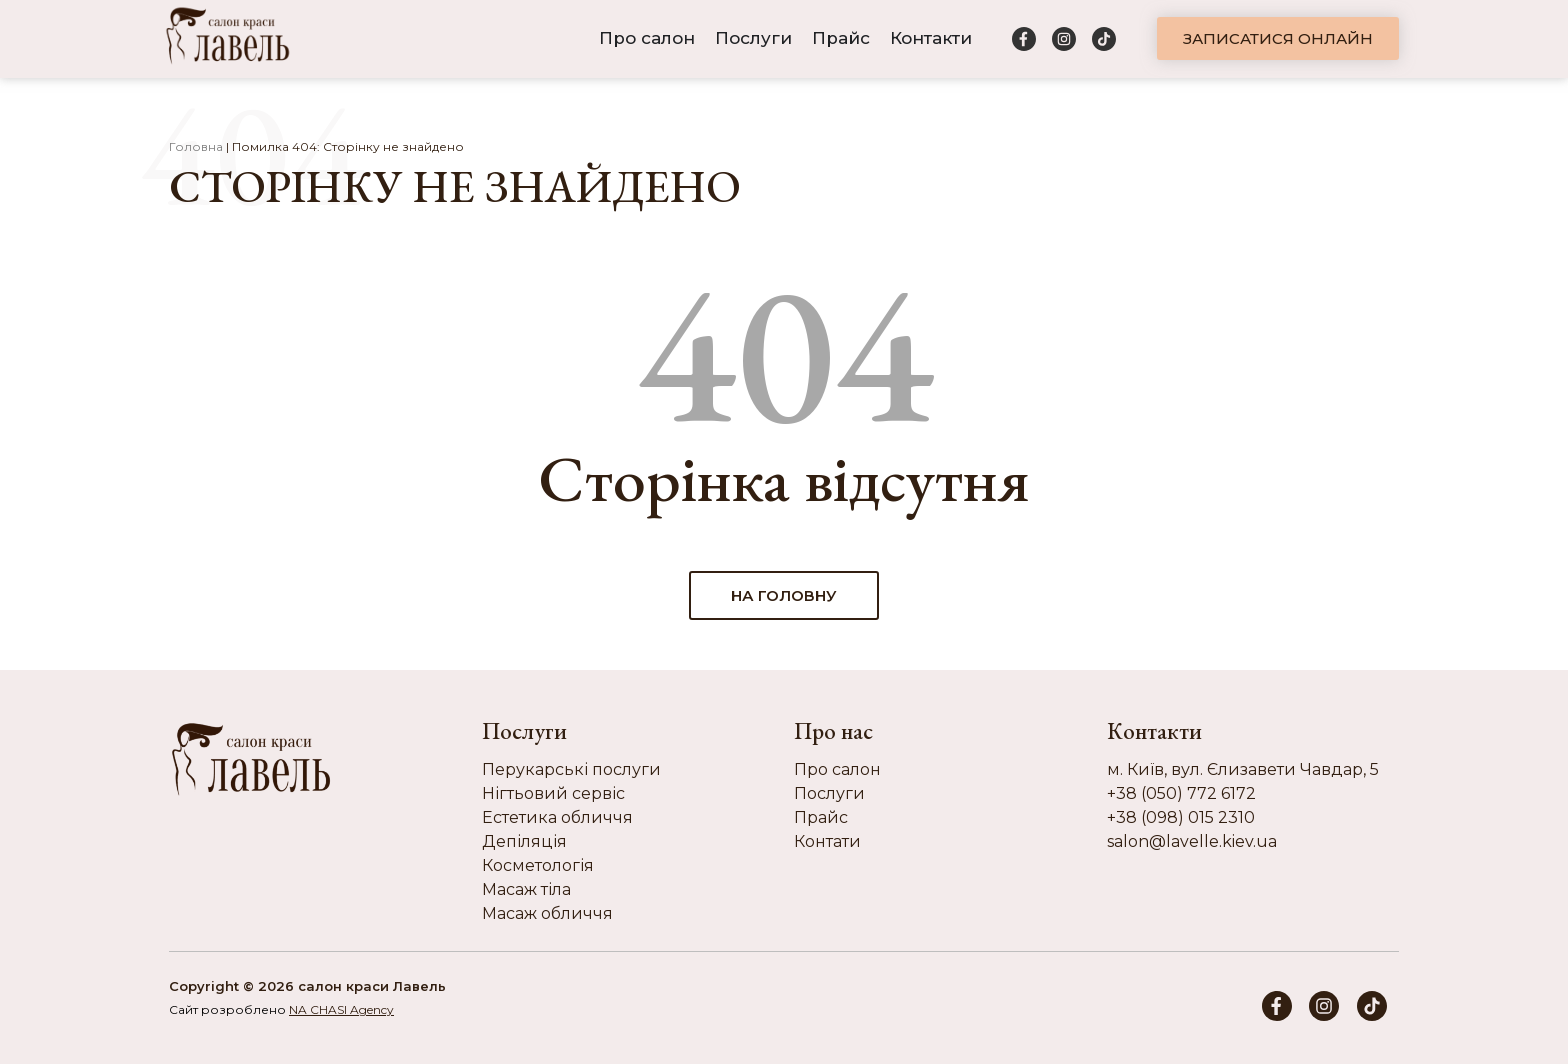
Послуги (753, 38)
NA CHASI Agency (341, 1009)
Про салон (647, 38)
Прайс (841, 38)
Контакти (931, 38)
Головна (196, 146)
